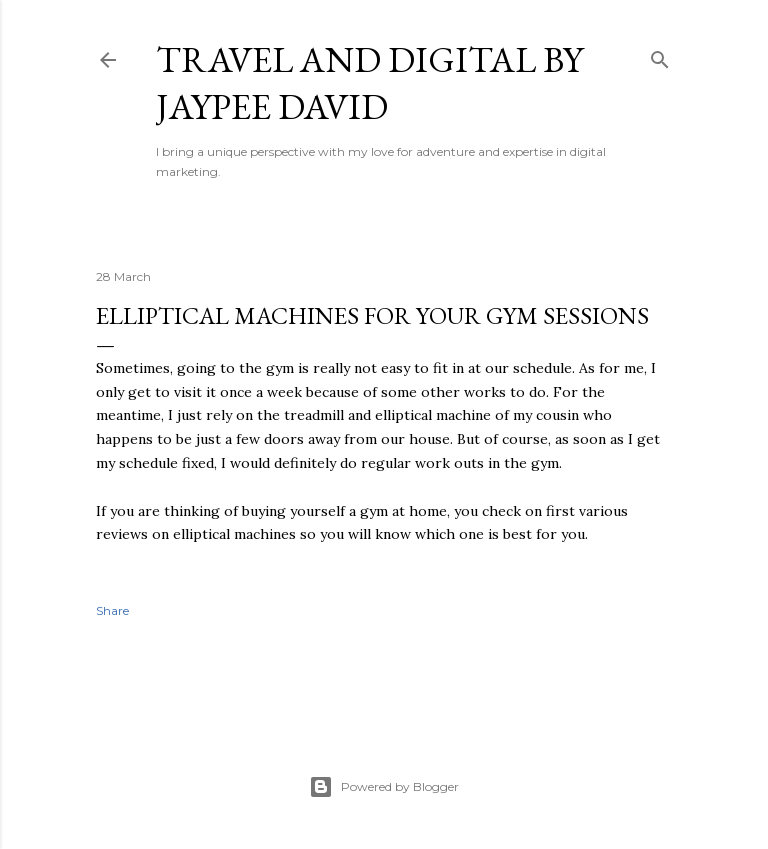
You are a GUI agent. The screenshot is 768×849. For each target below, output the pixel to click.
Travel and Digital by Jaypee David (369, 83)
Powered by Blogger (384, 787)
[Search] (660, 55)
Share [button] (112, 610)
